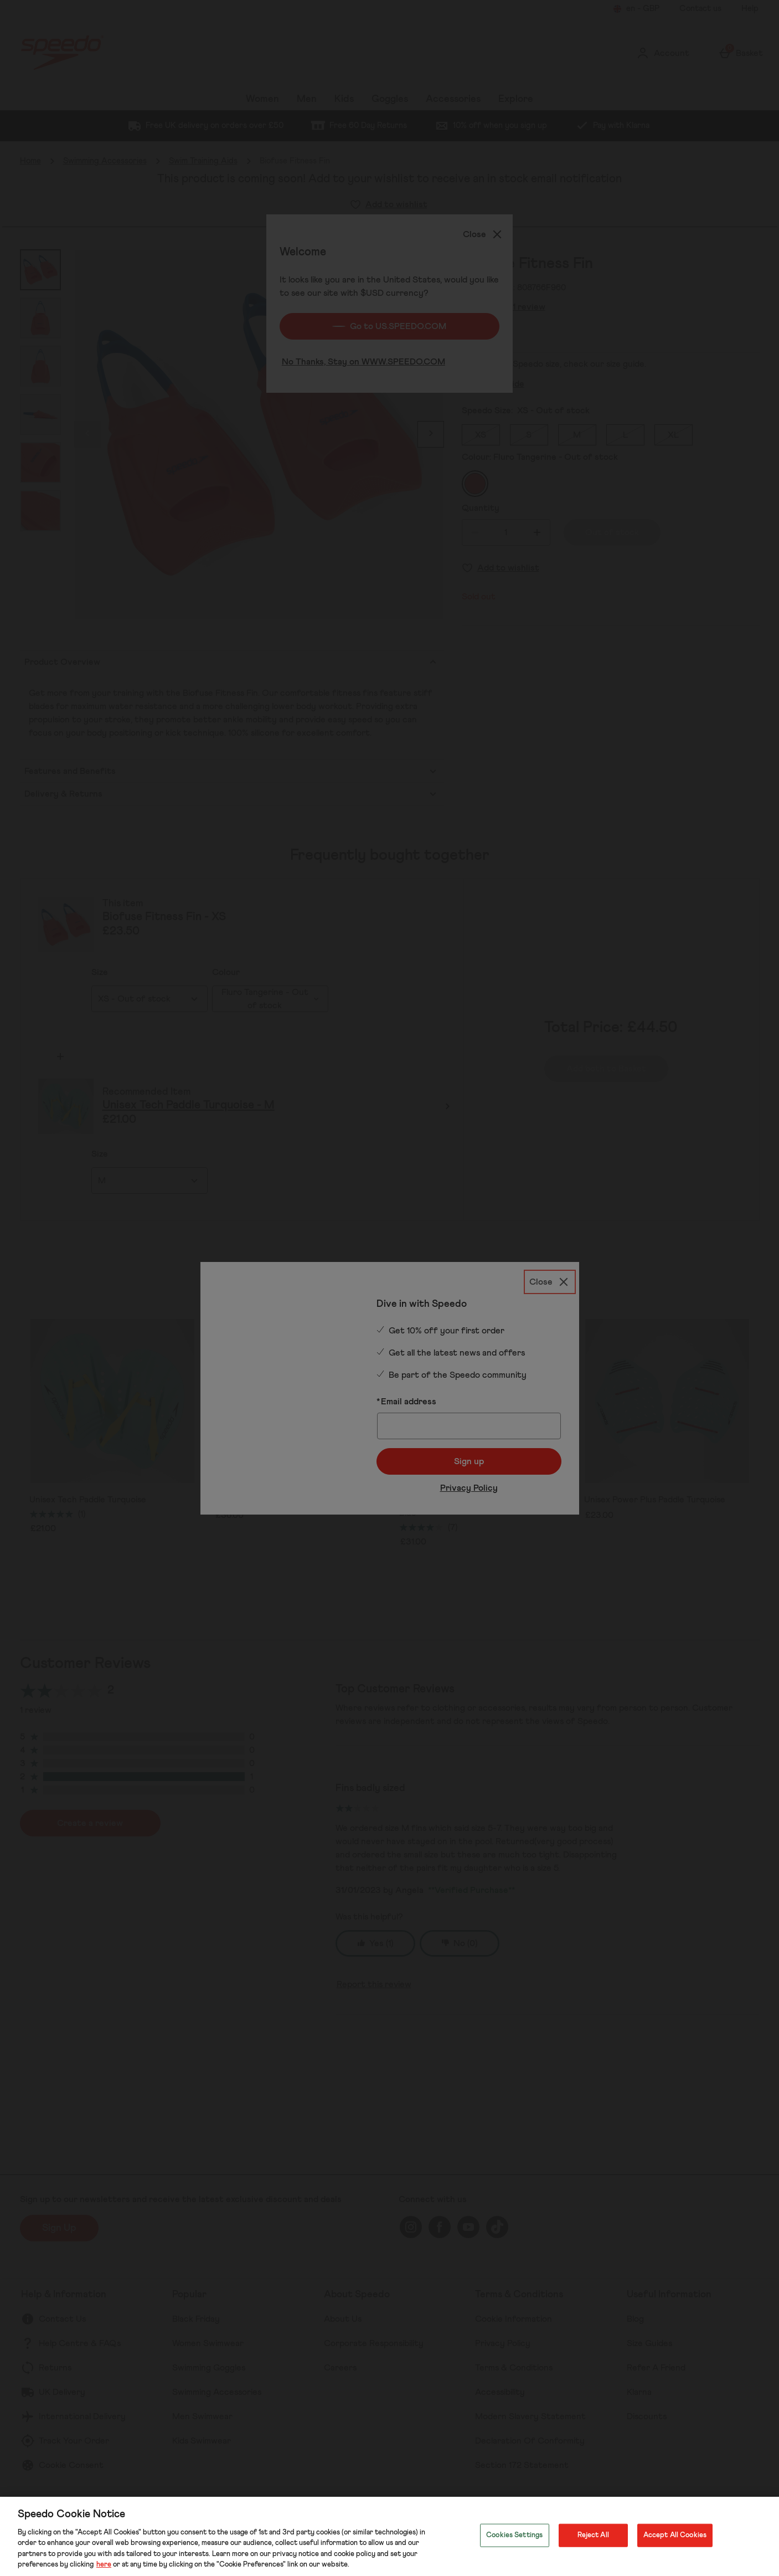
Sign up (469, 1438)
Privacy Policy (469, 1465)
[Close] (550, 1257)
